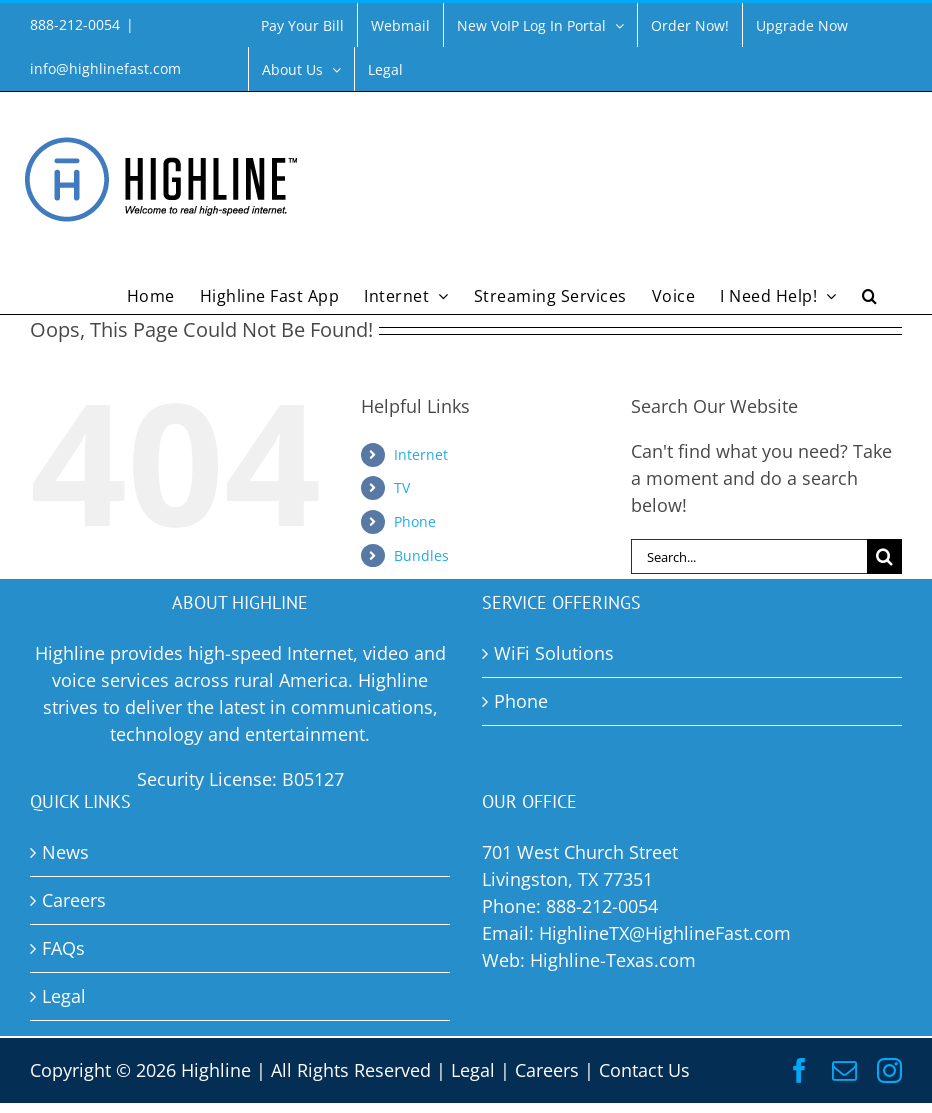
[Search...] (749, 556)
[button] (870, 294)
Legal (473, 1070)
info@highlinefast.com (105, 68)
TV (402, 487)
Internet (421, 454)
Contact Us (644, 1070)
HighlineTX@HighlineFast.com (665, 933)
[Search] (884, 556)
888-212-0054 (602, 906)
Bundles (421, 555)
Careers (547, 1070)
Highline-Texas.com (613, 960)
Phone (415, 521)
